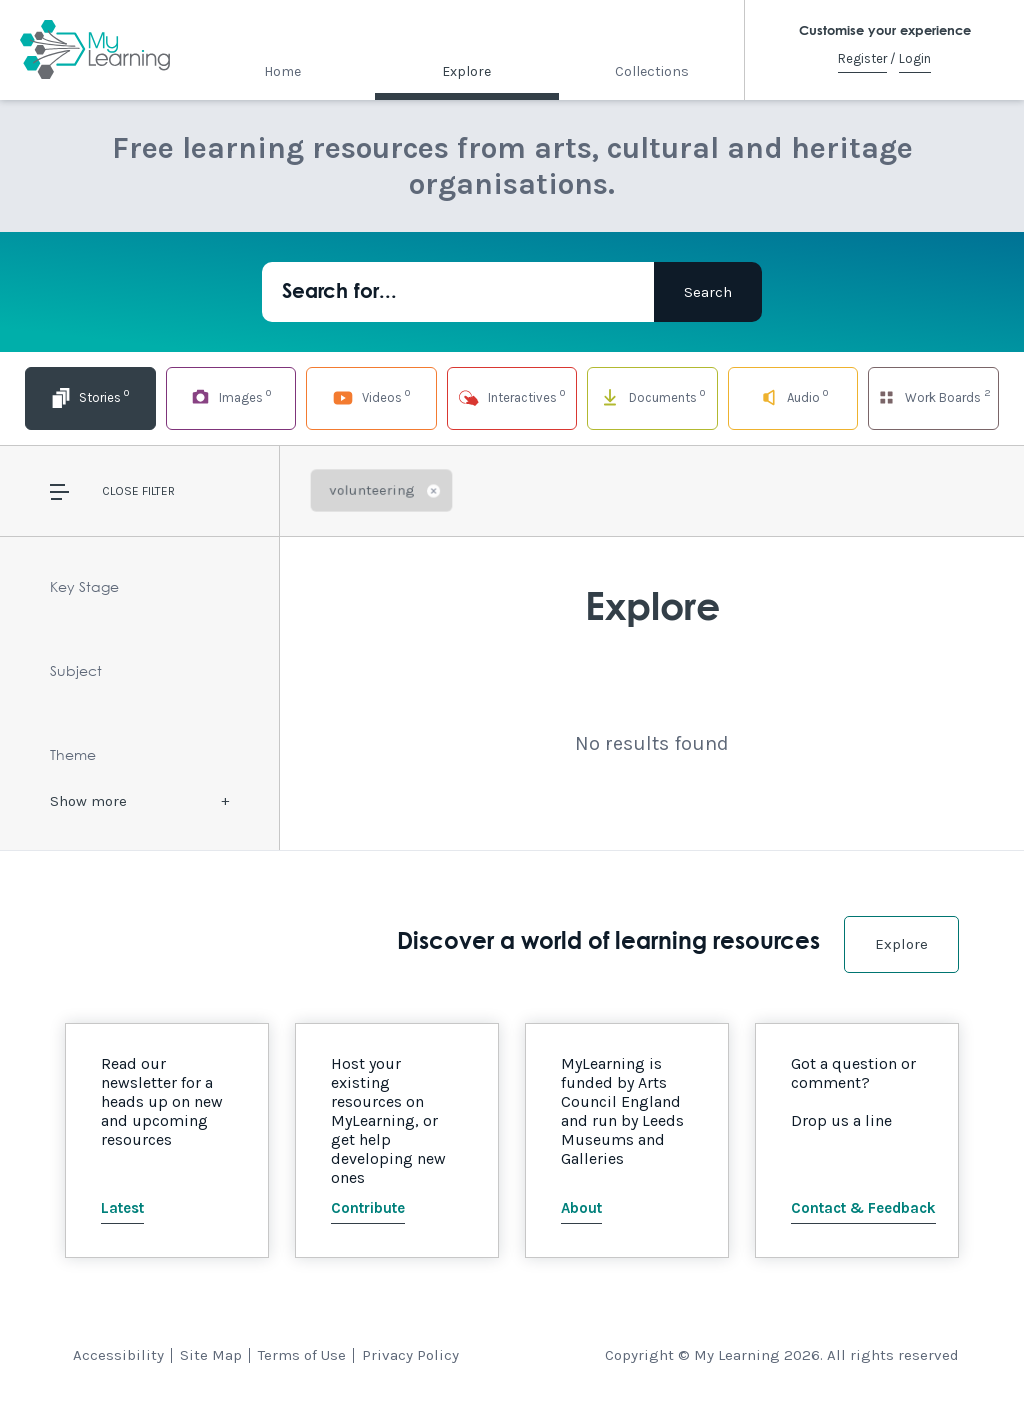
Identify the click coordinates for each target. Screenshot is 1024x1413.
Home (282, 71)
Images (231, 396)
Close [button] (120, 491)
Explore (466, 71)
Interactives (511, 396)
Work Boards (934, 396)
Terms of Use (302, 1355)
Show (88, 801)
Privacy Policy (410, 1355)
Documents (652, 396)
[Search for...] (458, 292)
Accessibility (118, 1355)
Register (862, 58)
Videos (371, 396)
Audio (793, 396)
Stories (90, 396)
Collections (652, 71)
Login (915, 58)
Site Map (211, 1355)
